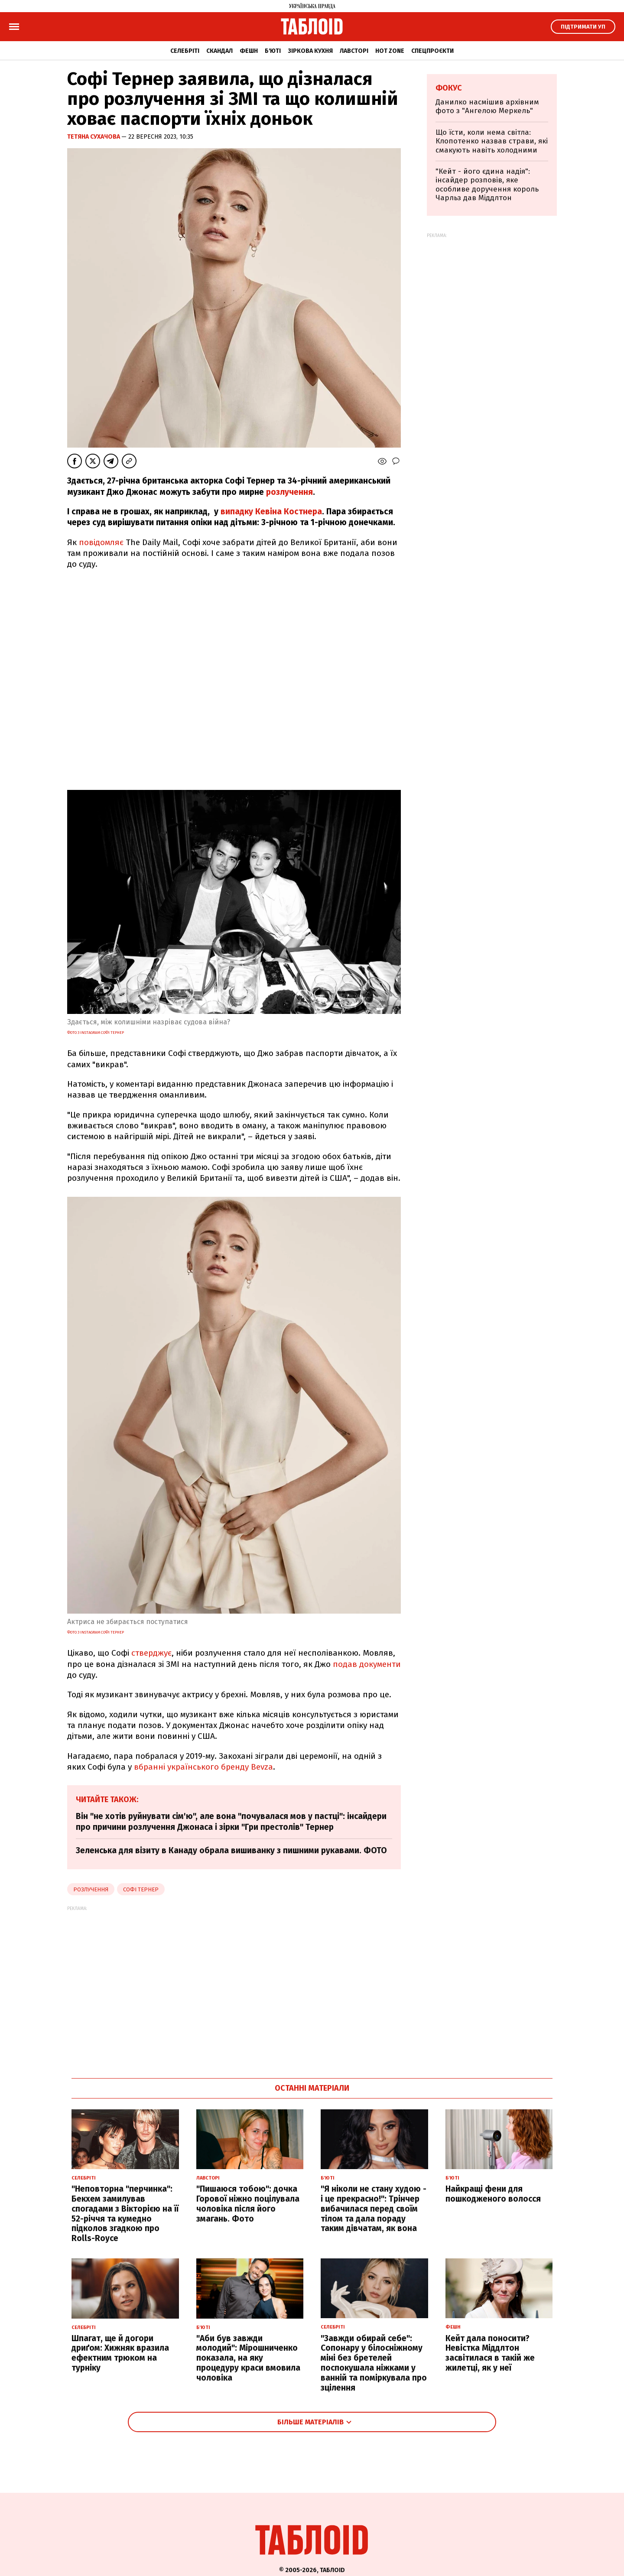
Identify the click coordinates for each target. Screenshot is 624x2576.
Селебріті (184, 51)
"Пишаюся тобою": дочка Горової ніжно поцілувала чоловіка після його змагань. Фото (247, 2203)
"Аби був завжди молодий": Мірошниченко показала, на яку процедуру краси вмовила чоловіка (248, 2358)
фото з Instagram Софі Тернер (95, 1032)
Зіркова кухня (310, 51)
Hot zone (389, 51)
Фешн (249, 51)
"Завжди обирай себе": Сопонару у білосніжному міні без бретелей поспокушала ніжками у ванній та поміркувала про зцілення (374, 2363)
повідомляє (101, 542)
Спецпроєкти (432, 51)
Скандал (219, 51)
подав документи (367, 1664)
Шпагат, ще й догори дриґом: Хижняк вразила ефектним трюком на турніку (120, 2353)
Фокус (449, 88)
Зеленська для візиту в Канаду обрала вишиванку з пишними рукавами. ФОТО (231, 1850)
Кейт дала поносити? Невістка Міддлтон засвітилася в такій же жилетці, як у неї (490, 2353)
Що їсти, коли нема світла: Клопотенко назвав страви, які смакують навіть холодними (492, 141)
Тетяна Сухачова (94, 136)
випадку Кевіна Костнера (271, 511)
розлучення (289, 492)
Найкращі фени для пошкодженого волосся (493, 2194)
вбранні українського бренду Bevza (203, 1767)
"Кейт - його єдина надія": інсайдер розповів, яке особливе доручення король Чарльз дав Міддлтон (487, 184)
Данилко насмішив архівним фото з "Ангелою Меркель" (487, 106)
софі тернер (141, 1889)
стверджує (151, 1653)
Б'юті (273, 51)
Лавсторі (354, 51)
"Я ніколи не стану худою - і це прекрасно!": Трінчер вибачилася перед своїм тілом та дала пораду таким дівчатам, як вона (373, 2208)
